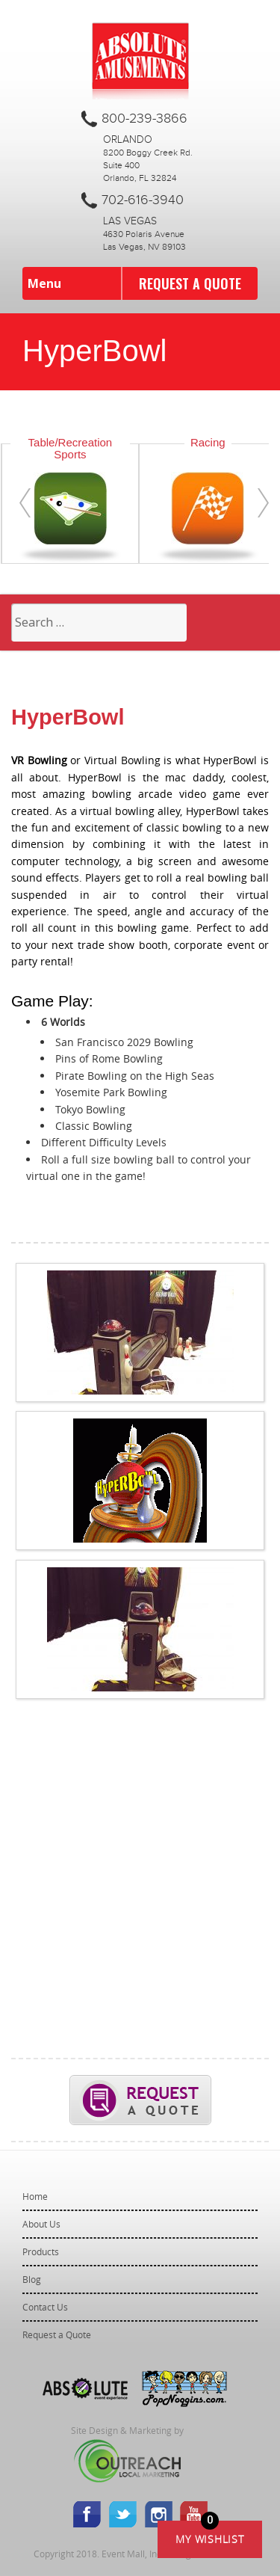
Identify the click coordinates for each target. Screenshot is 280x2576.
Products (40, 2251)
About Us (41, 2224)
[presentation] (25, 502)
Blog (31, 2279)
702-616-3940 (143, 200)
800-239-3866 (144, 119)
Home (35, 2196)
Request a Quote (190, 283)
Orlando (127, 140)
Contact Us (45, 2307)
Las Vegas (130, 221)
